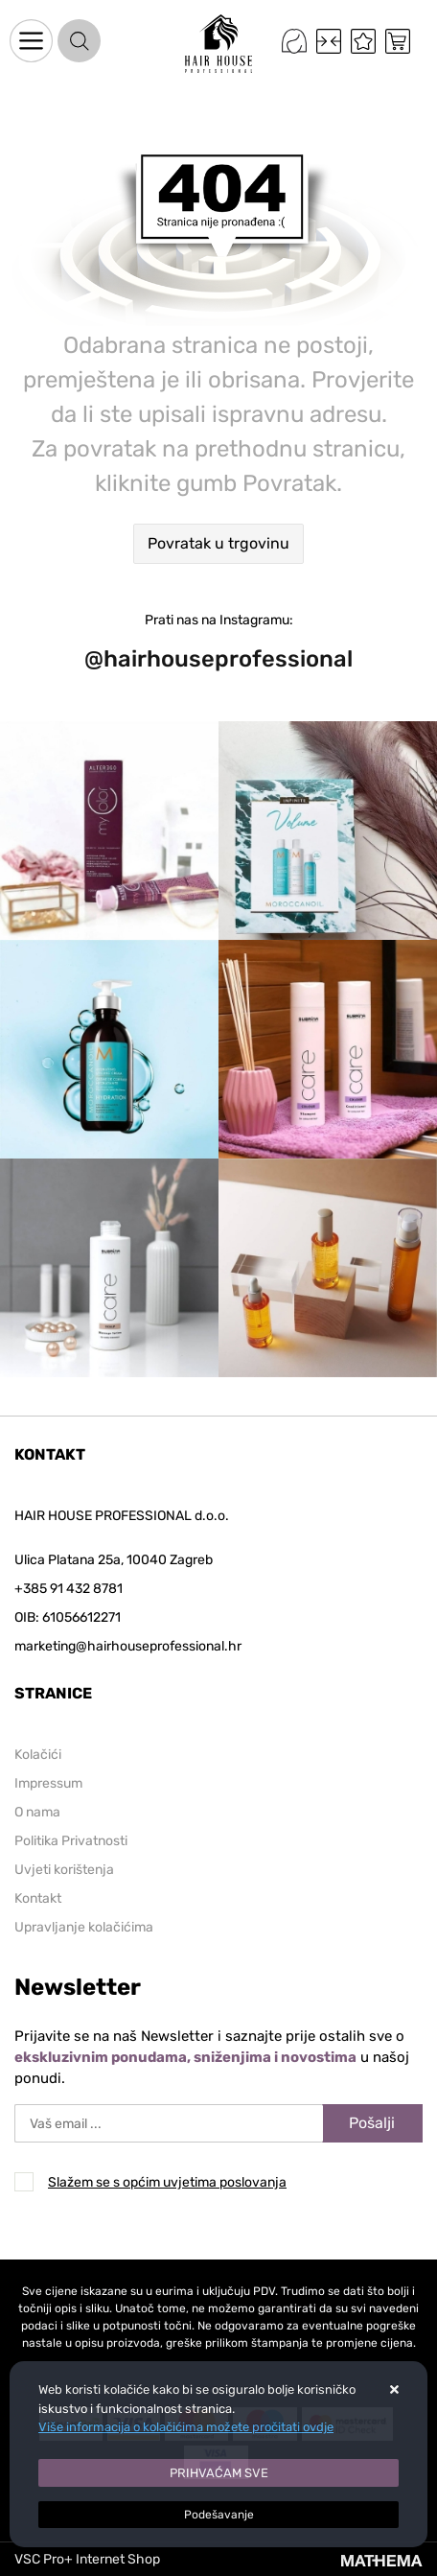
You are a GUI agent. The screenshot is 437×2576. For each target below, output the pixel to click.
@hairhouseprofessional (218, 658)
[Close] (218, 2473)
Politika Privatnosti (70, 1841)
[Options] (218, 2514)
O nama (37, 1812)
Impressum (48, 1783)
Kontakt (37, 1898)
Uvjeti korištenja (64, 1870)
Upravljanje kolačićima (83, 1927)
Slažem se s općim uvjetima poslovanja (167, 2182)
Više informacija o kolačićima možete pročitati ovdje (186, 2427)
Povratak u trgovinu (218, 543)
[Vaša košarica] (397, 41)
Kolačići (37, 1754)
